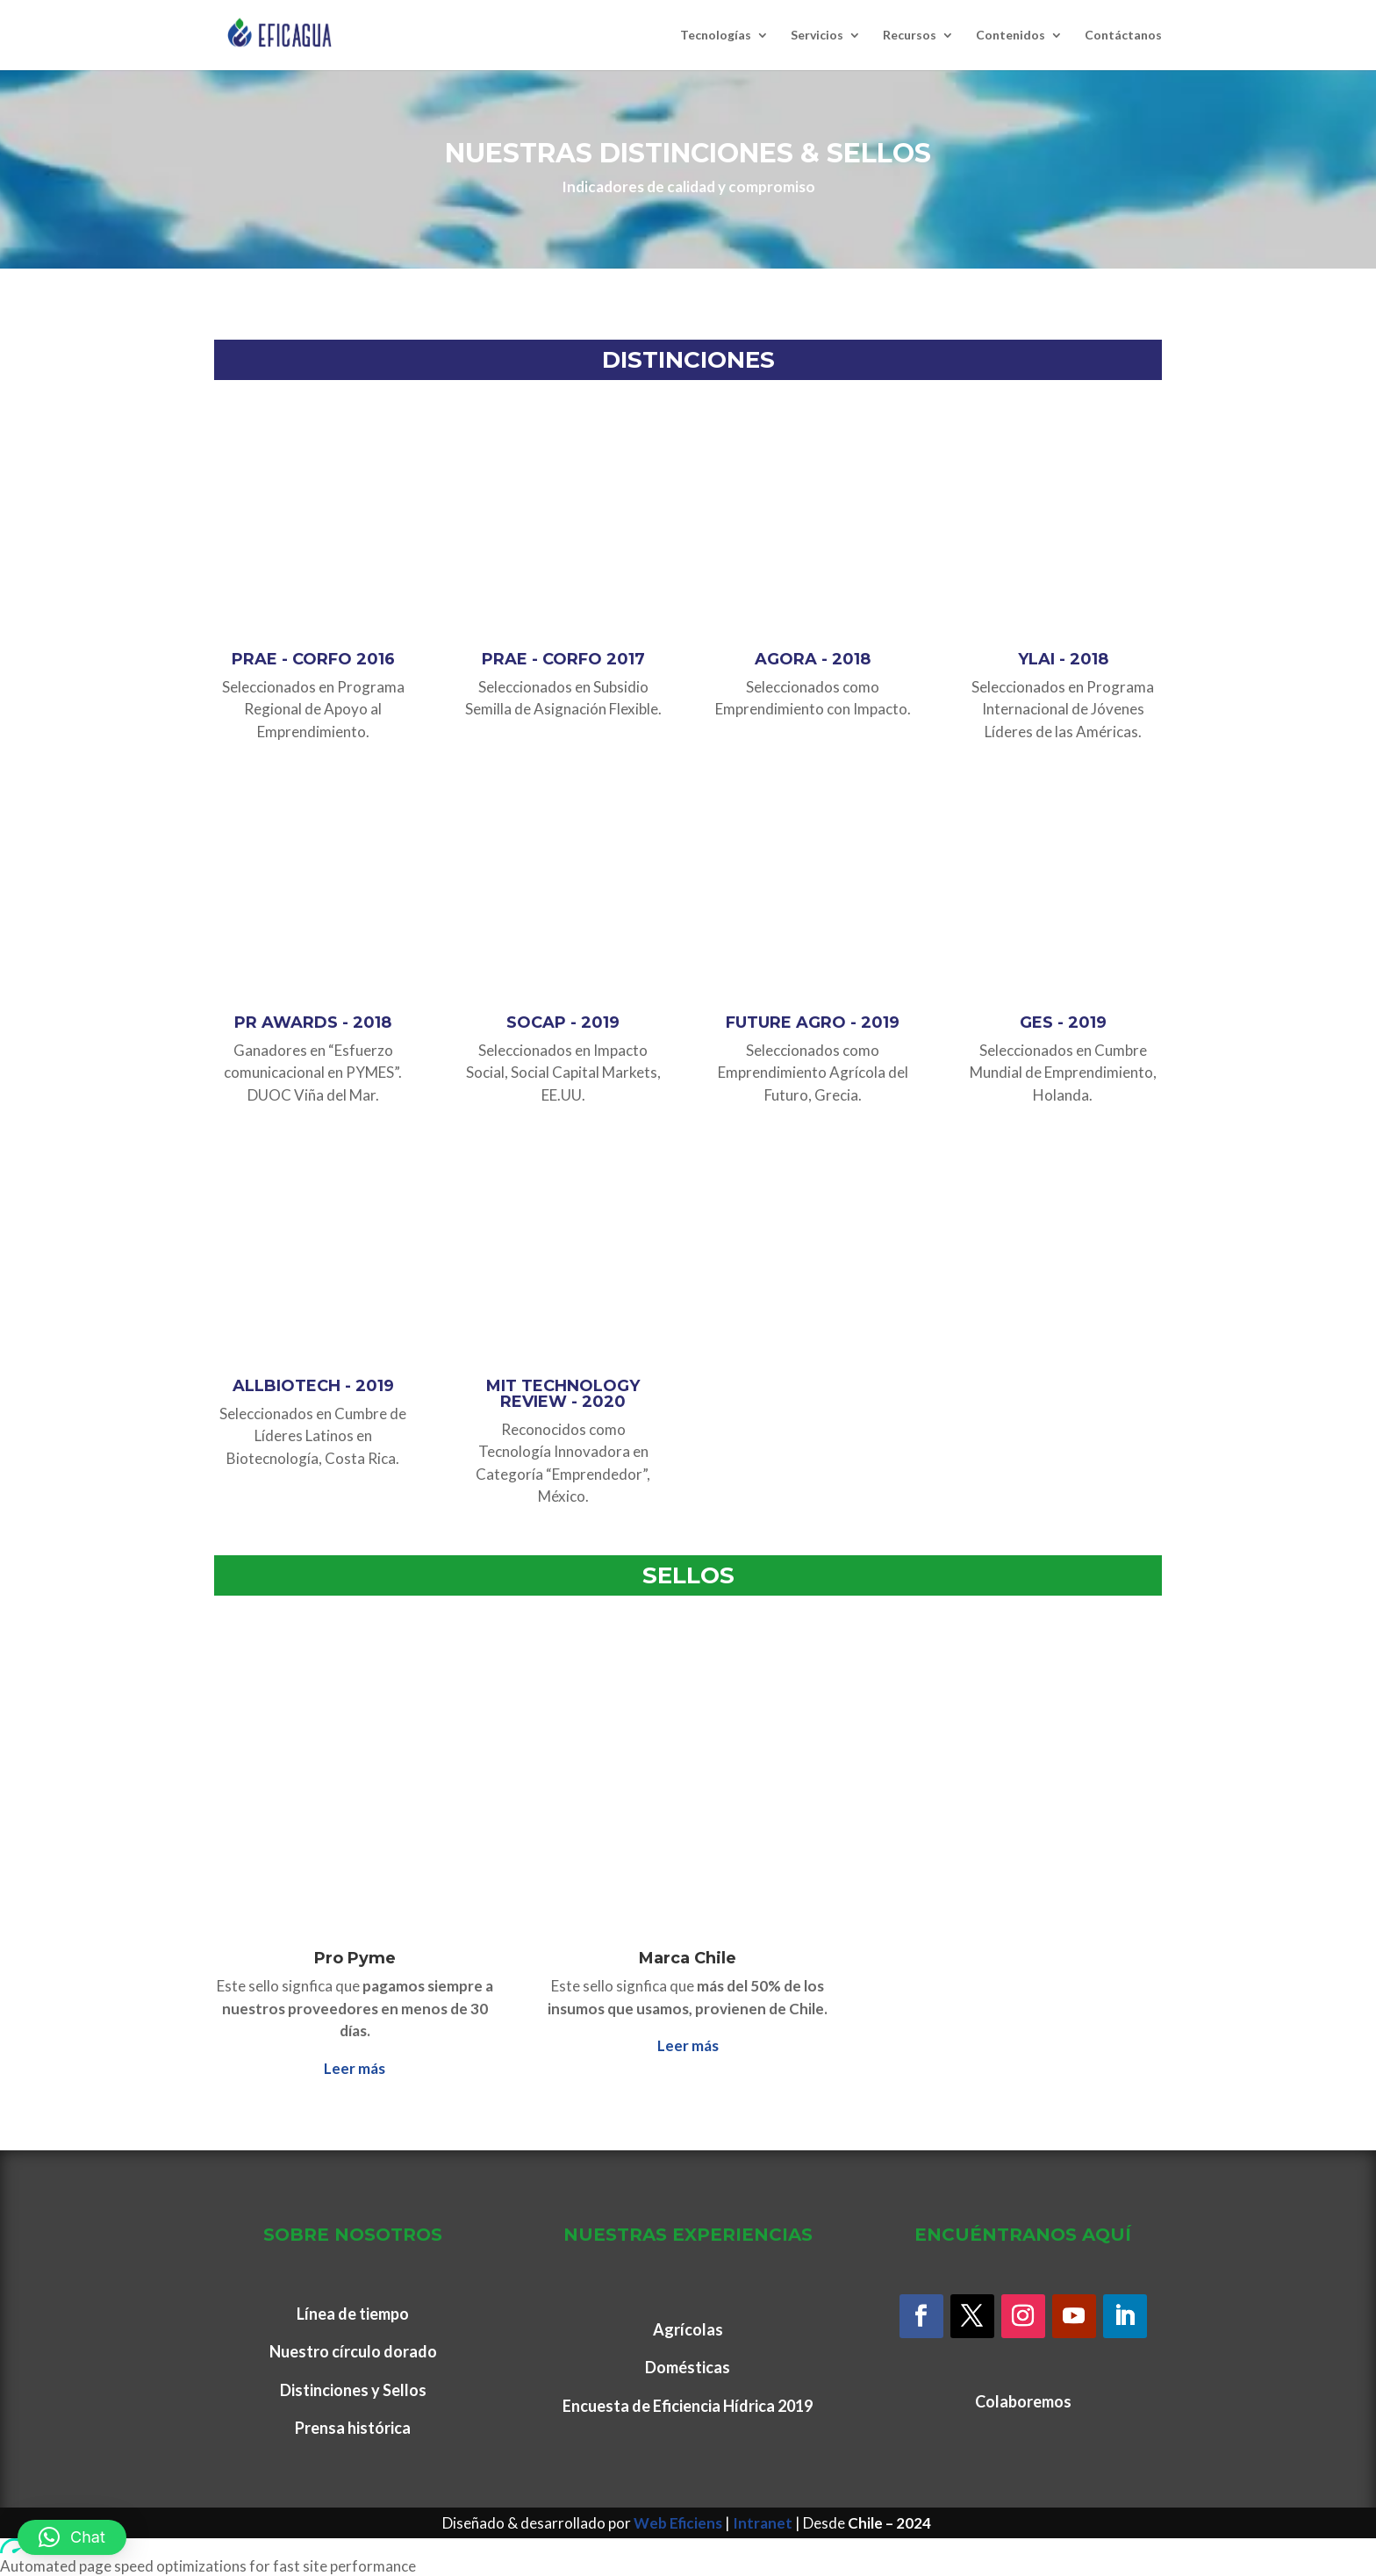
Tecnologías (715, 35)
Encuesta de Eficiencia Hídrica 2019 (688, 2405)
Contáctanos (1123, 35)
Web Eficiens (678, 2523)
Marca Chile (687, 1958)
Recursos (909, 35)
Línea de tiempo (353, 2313)
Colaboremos (1023, 2401)
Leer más (354, 2068)
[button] (72, 2537)
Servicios (817, 35)
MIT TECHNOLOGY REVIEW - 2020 (563, 1393)
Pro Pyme (355, 1958)
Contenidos (1010, 35)
